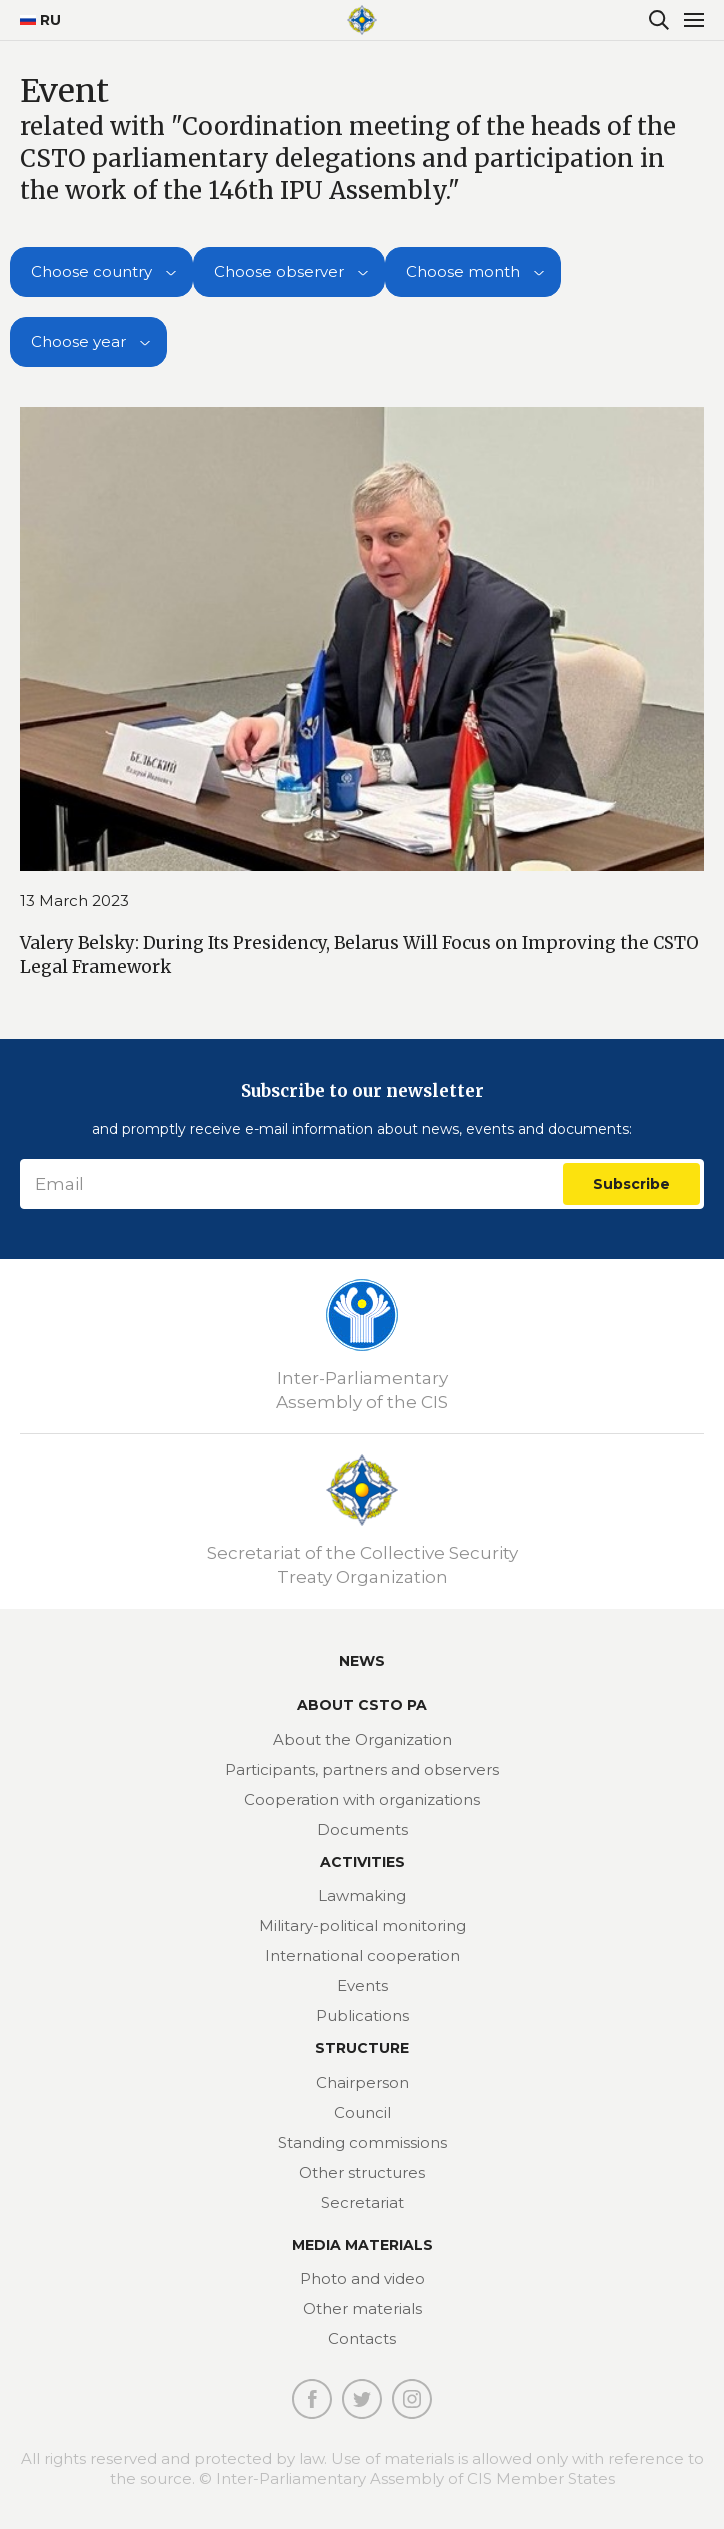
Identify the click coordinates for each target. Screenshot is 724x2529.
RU (32, 20)
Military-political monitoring (362, 1925)
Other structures (362, 2172)
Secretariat (362, 2202)
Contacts (362, 2338)
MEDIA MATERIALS (362, 2245)
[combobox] (101, 272)
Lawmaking (362, 1895)
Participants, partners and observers (362, 1769)
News (362, 1661)
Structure (362, 2048)
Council (362, 2112)
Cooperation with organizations (362, 1799)
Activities (362, 1862)
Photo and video (362, 2278)
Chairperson (362, 2082)
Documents (362, 1829)
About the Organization (362, 1739)
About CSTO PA (362, 1705)
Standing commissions (362, 2142)
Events (362, 1985)
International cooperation (362, 1955)
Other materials (362, 2308)
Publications (362, 2015)
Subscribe (631, 1184)
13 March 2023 (74, 900)
